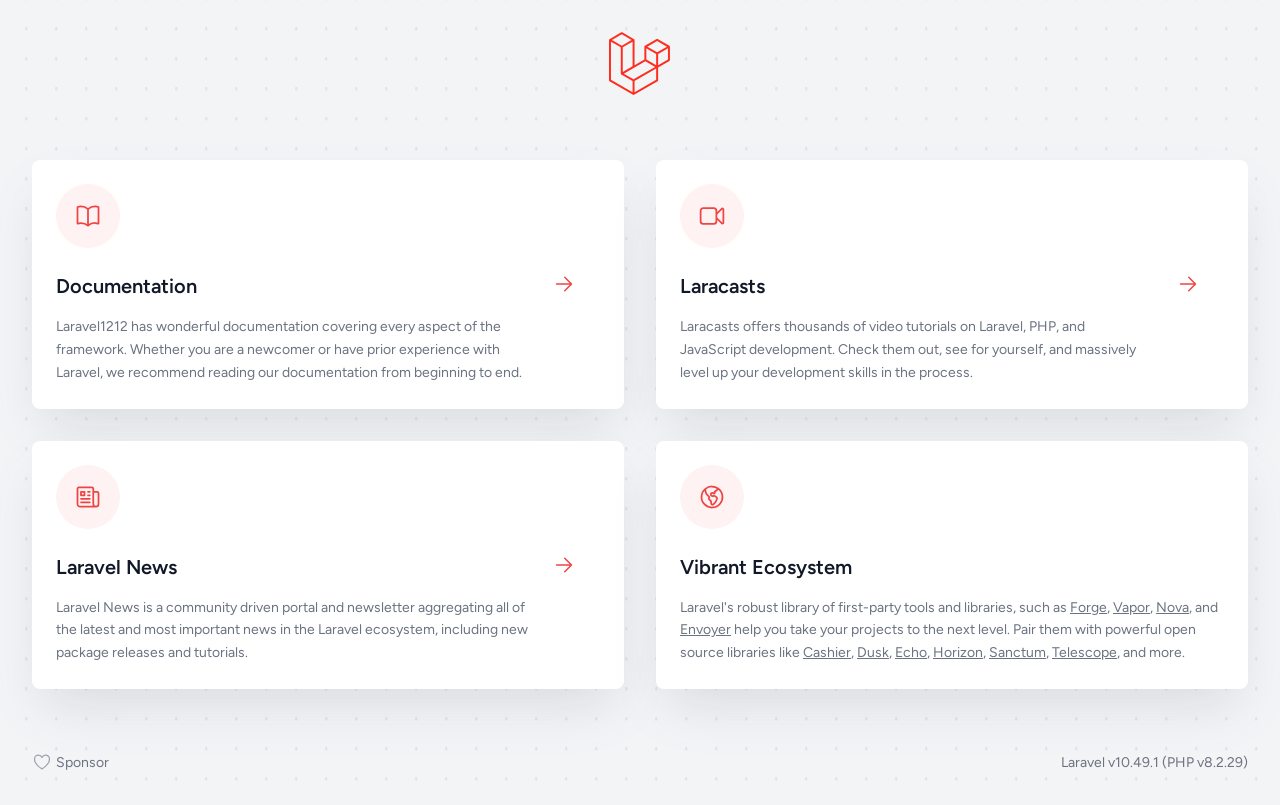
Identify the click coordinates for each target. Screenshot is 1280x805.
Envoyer (705, 629)
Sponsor (70, 763)
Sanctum (1017, 652)
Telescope (1084, 652)
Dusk (873, 652)
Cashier (827, 652)
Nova (1172, 607)
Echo (911, 652)
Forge (1088, 607)
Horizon (958, 652)
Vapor (1131, 607)
